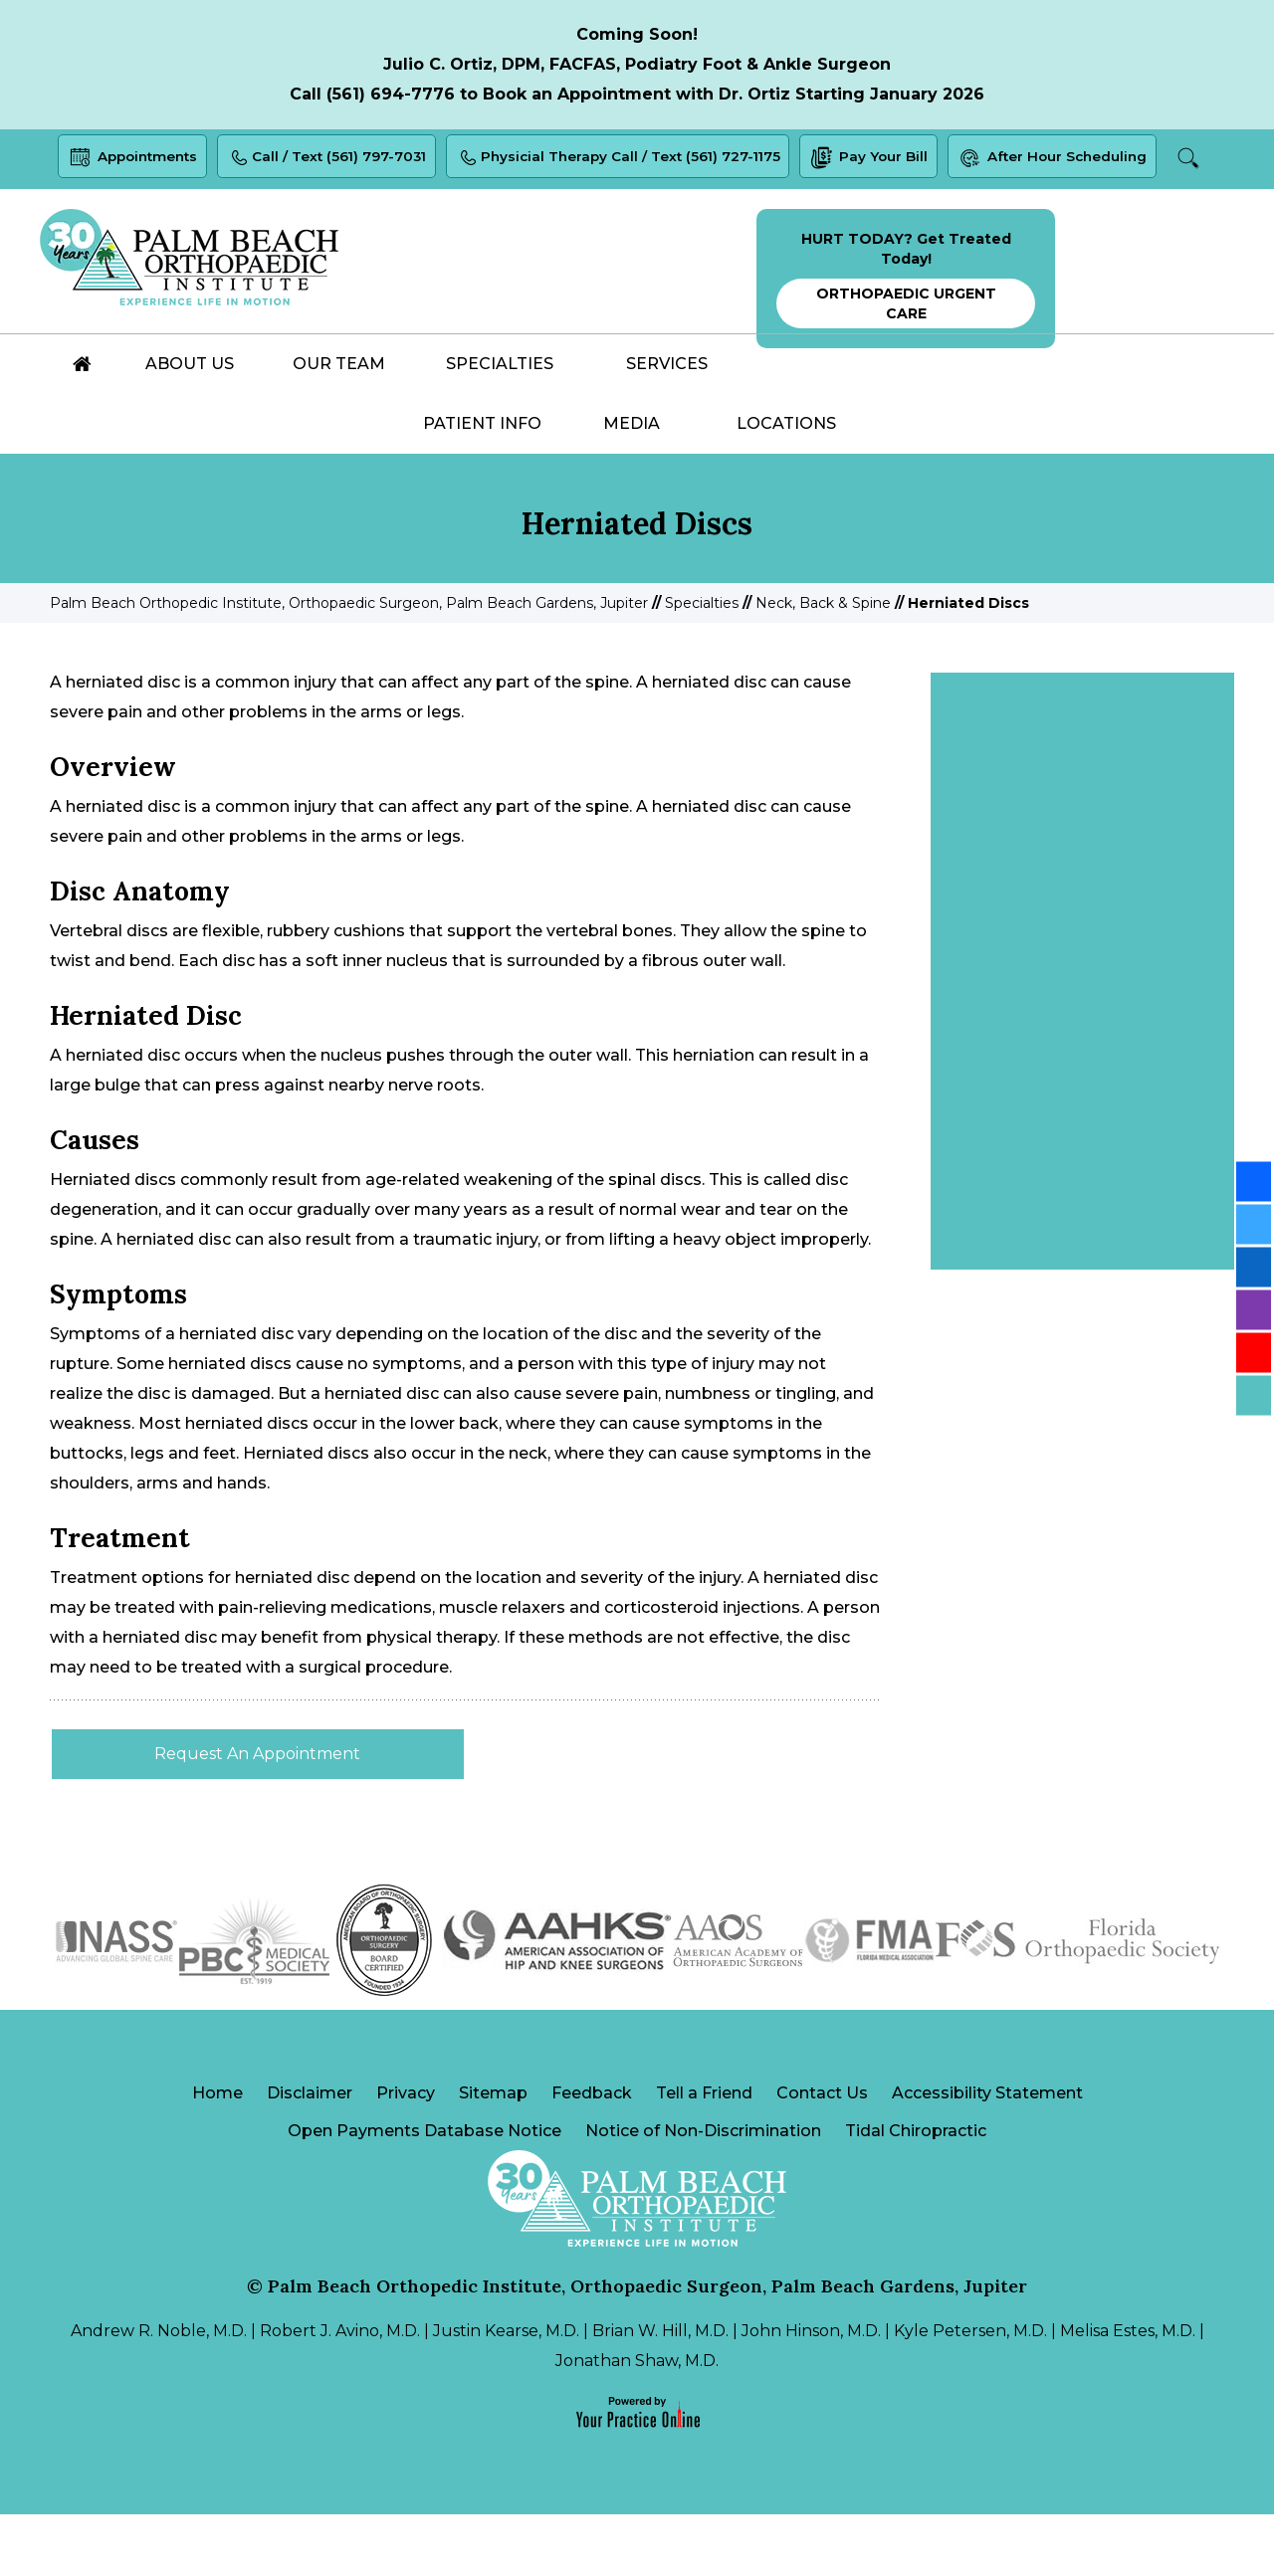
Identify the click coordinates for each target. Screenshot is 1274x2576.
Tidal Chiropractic (915, 2191)
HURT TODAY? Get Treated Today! (905, 337)
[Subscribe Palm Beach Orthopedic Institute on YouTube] (1253, 1352)
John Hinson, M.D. (811, 2392)
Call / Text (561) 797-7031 (350, 160)
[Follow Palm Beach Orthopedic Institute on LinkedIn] (1253, 1267)
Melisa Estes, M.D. (1127, 2392)
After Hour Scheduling (1096, 160)
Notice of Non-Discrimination (703, 2191)
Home (217, 2151)
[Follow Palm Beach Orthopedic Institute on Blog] (1253, 1395)
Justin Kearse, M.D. (506, 2392)
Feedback (591, 2151)
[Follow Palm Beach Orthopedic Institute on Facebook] (1253, 1181)
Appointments (149, 160)
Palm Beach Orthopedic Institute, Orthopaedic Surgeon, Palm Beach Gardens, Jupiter (349, 661)
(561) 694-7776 (390, 94)
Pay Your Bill (907, 160)
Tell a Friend (704, 2151)
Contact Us (822, 2151)
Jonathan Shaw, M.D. (637, 2422)
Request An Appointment (257, 1811)
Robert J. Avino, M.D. (340, 2392)
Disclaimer (309, 2151)
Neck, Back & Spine (823, 661)
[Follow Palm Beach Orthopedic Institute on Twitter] (1253, 1224)
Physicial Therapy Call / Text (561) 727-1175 (650, 160)
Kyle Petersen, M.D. (970, 2392)
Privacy (405, 2151)
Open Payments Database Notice (424, 2191)
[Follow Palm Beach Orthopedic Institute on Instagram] (1253, 1309)
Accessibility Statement (987, 2151)
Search (634, 218)
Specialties (702, 661)
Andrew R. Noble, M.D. (159, 2392)
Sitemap (493, 2151)
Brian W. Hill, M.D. (660, 2392)
